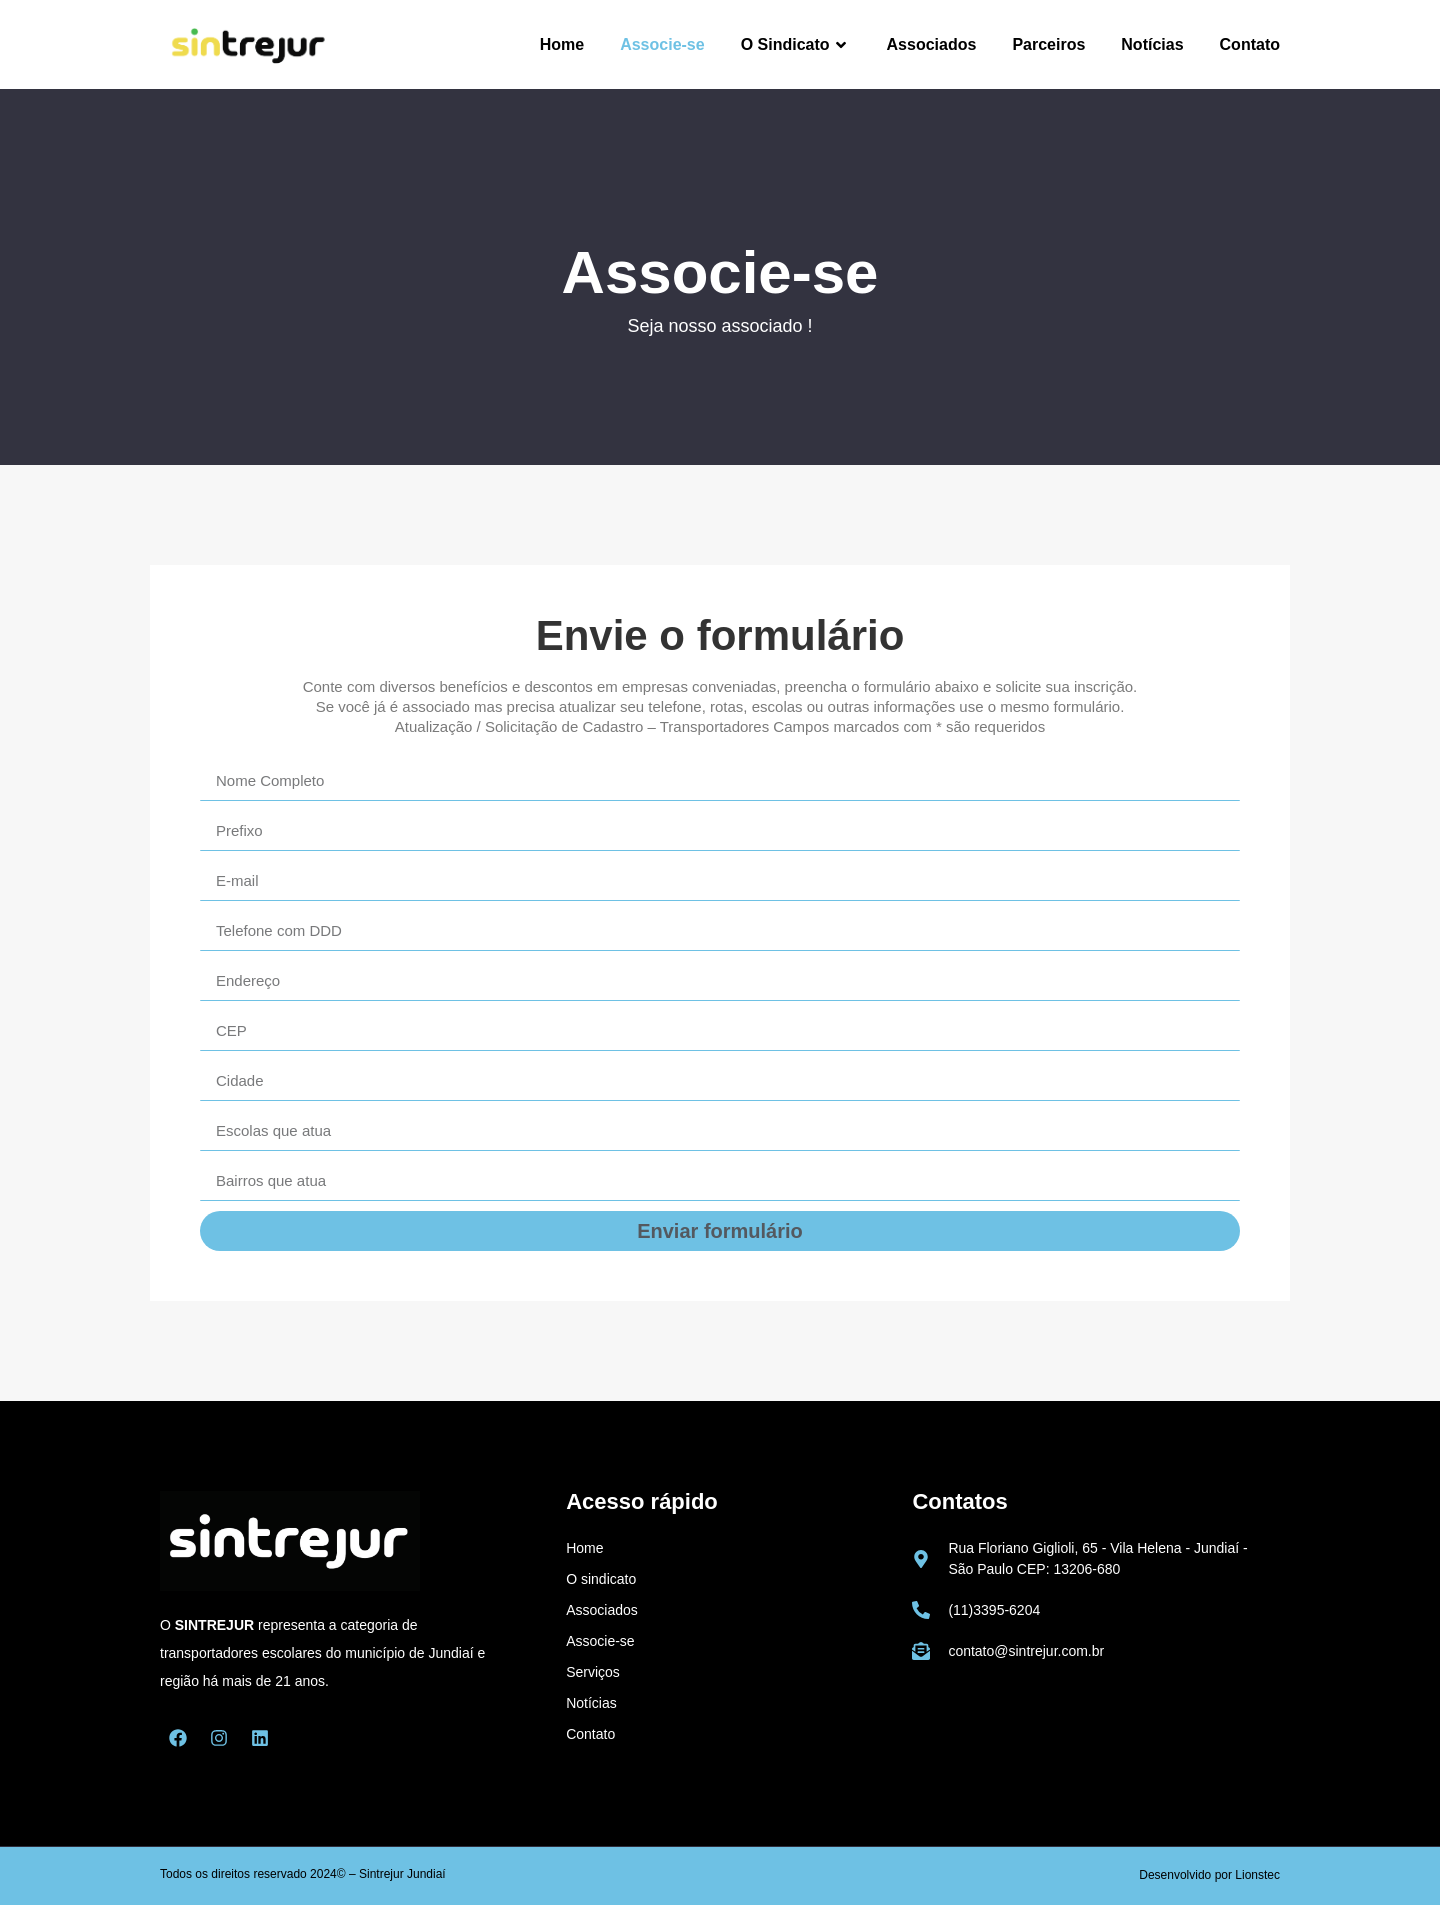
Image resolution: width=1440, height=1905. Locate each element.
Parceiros (1048, 44)
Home (562, 44)
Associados (932, 44)
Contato (1250, 44)
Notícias (1152, 44)
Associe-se (662, 44)
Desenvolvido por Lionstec (1209, 1875)
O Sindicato (796, 45)
